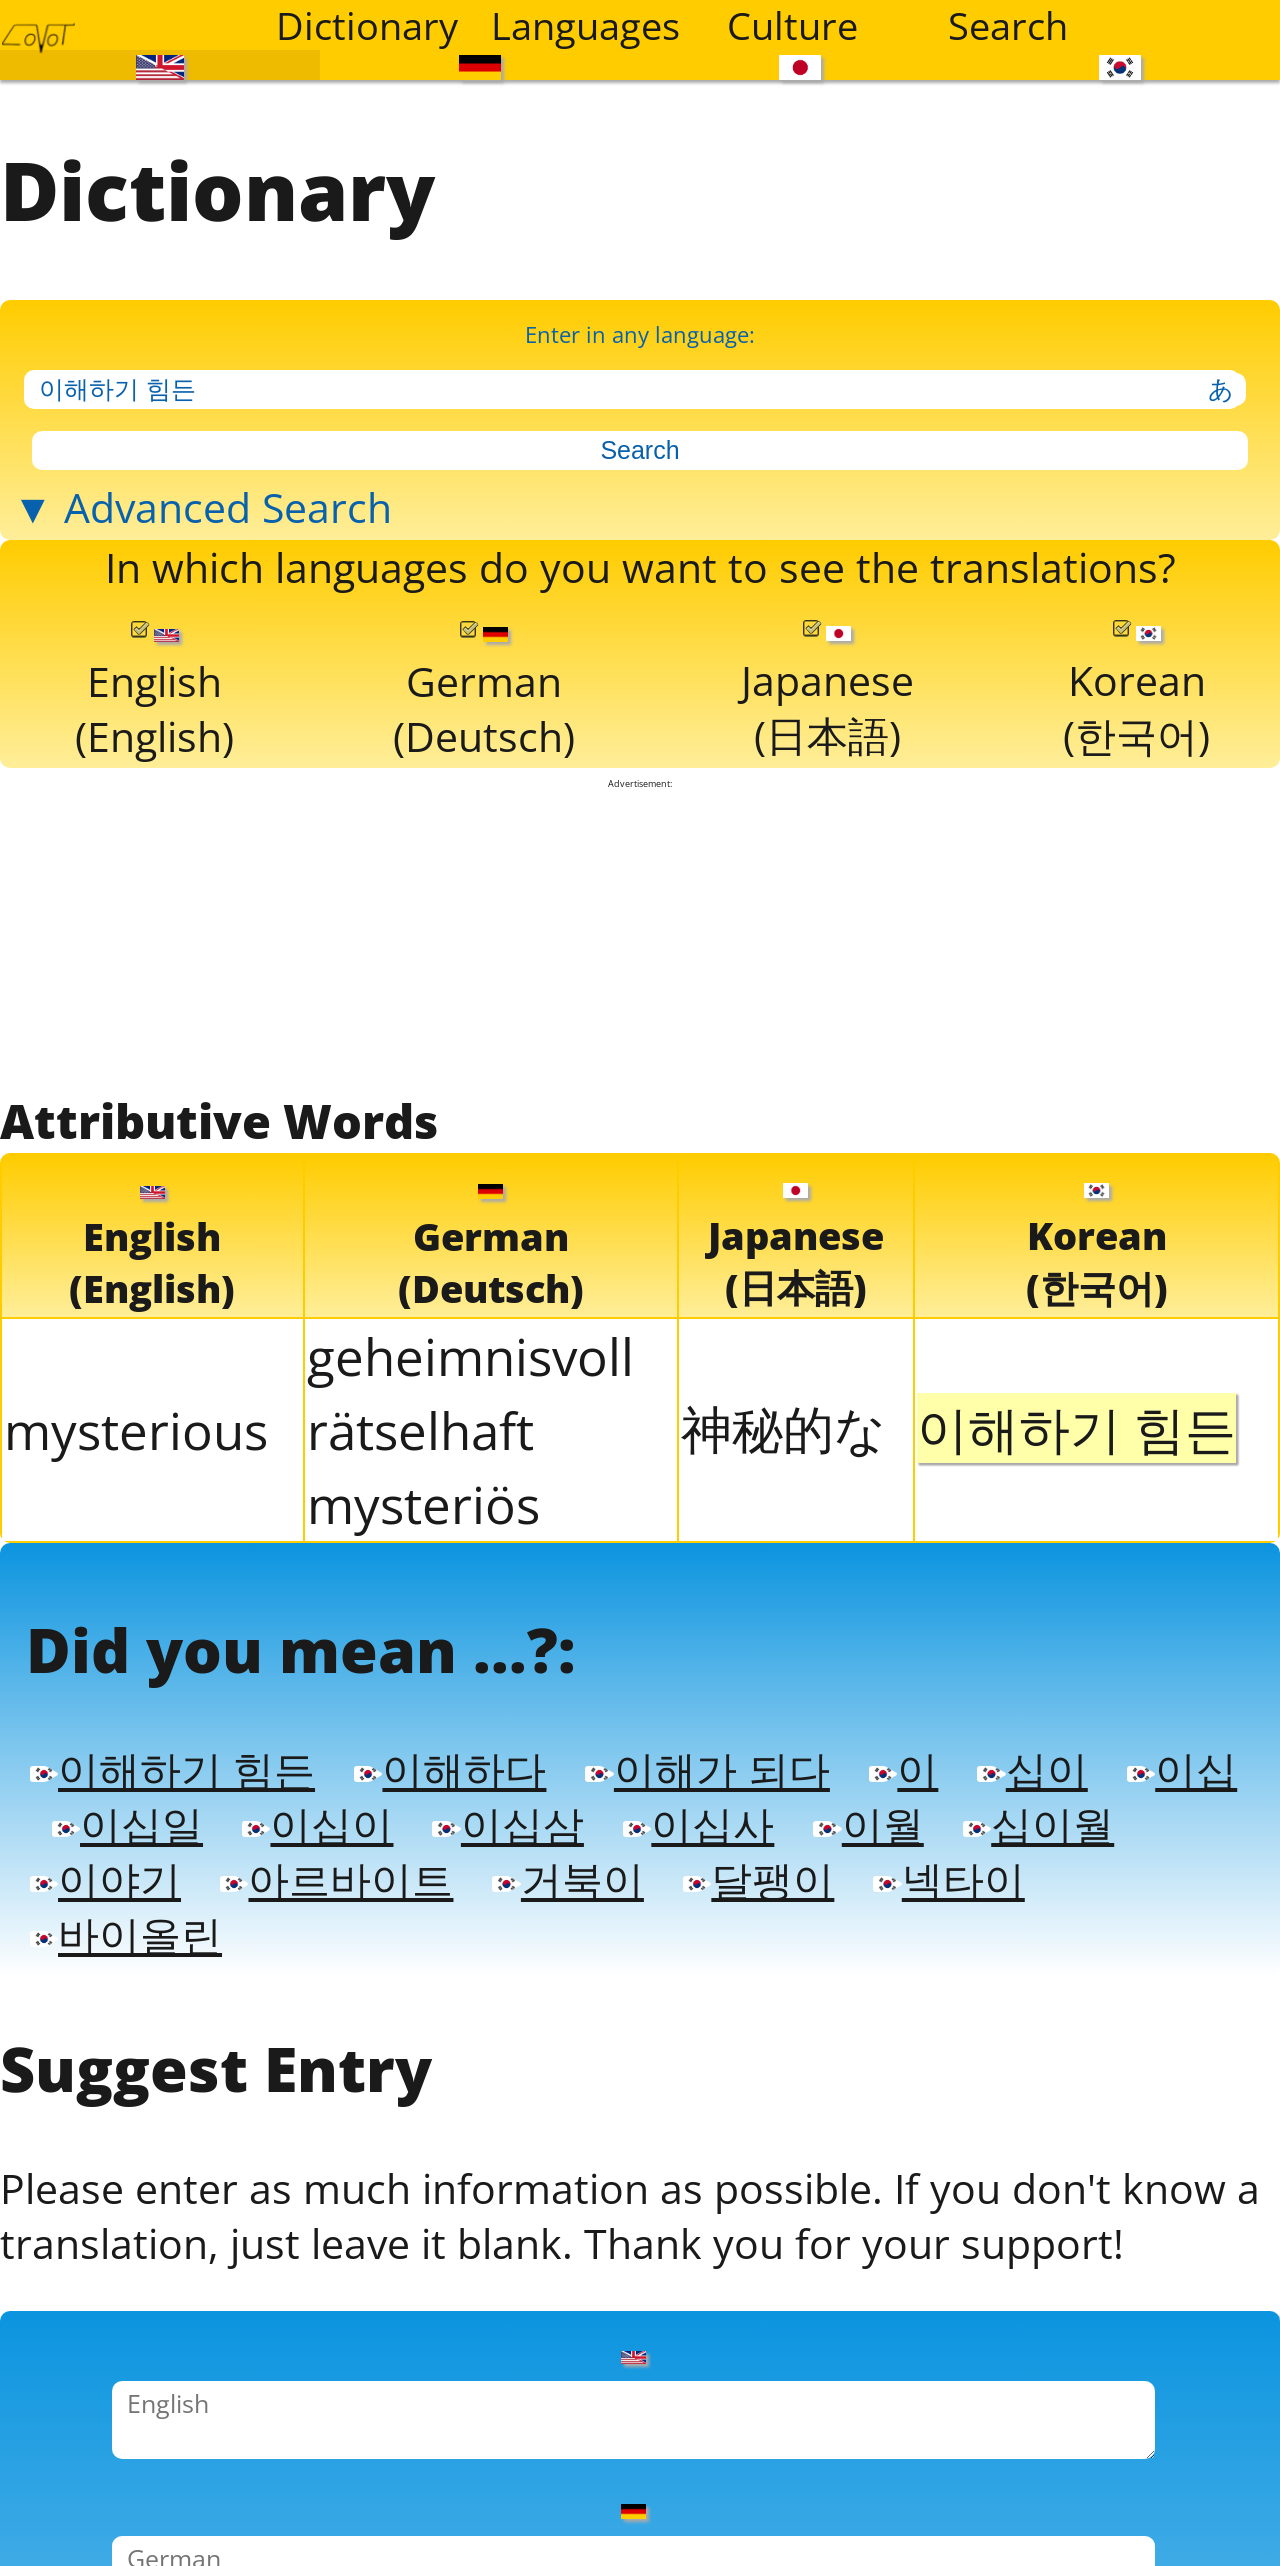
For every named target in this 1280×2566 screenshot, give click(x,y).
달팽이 (995, 1969)
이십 (88, 1909)
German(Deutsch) (484, 742)
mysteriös (423, 1565)
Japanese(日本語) (826, 741)
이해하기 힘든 (181, 1849)
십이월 (110, 1969)
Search (1008, 25)
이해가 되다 (744, 1849)
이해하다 (474, 1849)
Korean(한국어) (1136, 741)
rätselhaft (420, 1491)
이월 (1041, 1909)
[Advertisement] (640, 995)
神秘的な (783, 1490)
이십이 (464, 1909)
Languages (585, 25)
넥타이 (110, 2029)
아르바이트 (552, 1969)
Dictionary (367, 25)
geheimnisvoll (470, 1417)
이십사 (863, 1909)
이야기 (309, 1969)
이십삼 (664, 1909)
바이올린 (331, 2029)
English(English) (155, 742)
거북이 (796, 1969)
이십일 (265, 1909)
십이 (1083, 1849)
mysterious (136, 1491)
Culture (792, 25)
